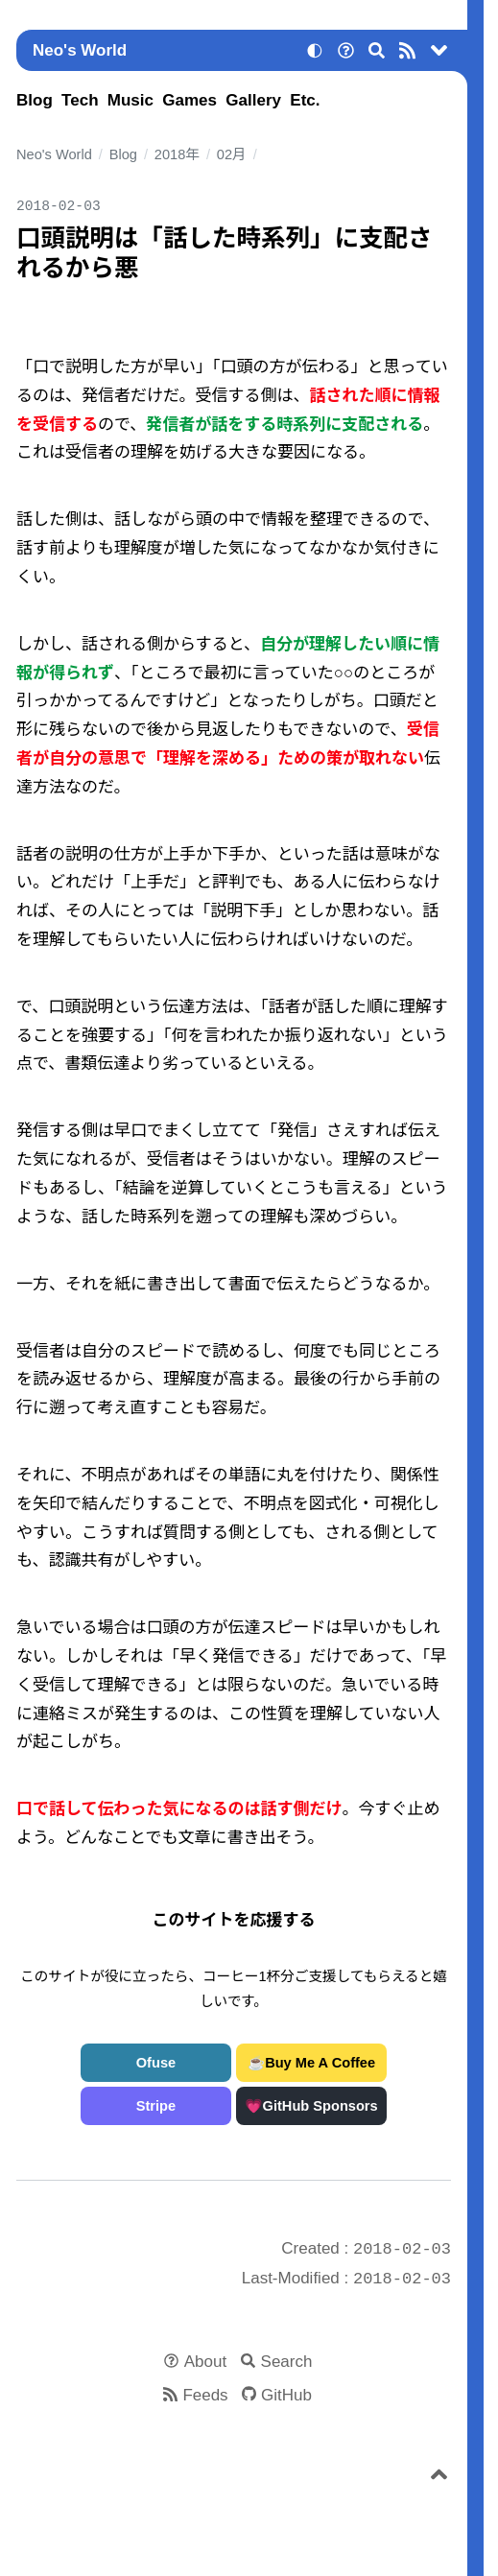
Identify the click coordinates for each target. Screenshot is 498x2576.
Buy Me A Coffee (320, 2062)
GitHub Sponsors (320, 2106)
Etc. (305, 100)
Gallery (253, 100)
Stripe (156, 2106)
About (205, 2361)
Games (189, 100)
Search (287, 2361)
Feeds (204, 2395)
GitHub (286, 2395)
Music (130, 100)
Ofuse (156, 2062)
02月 (232, 154)
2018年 (177, 154)
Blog (34, 100)
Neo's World (80, 50)
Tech (79, 100)
